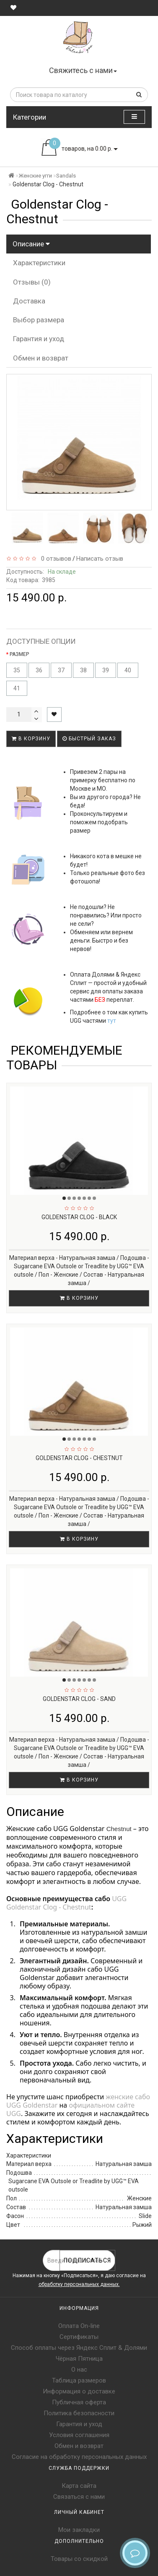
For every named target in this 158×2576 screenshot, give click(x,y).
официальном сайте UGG (71, 2109)
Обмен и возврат (40, 358)
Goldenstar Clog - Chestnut (79, 1458)
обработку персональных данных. (79, 2284)
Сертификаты (79, 2337)
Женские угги (35, 175)
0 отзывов (54, 558)
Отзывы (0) (32, 282)
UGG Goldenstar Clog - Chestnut (67, 1903)
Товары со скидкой (79, 2559)
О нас (79, 2369)
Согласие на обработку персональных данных (79, 2457)
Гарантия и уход (38, 338)
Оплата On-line (79, 2326)
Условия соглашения (79, 2435)
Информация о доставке (79, 2391)
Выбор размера (38, 320)
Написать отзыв (99, 558)
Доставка (29, 301)
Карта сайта (79, 2486)
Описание (31, 244)
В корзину (31, 739)
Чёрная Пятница (79, 2358)
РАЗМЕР (19, 654)
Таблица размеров (79, 2380)
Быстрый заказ (89, 739)
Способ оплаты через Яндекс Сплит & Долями (79, 2347)
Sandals (66, 175)
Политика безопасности (79, 2413)
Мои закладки (79, 2530)
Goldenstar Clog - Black (79, 1217)
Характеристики (39, 263)
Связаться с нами (79, 2496)
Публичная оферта (79, 2402)
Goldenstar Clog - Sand (79, 1699)
